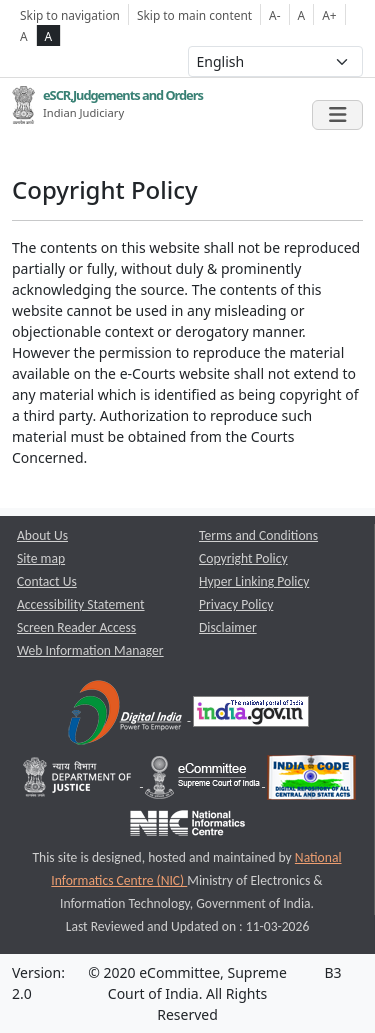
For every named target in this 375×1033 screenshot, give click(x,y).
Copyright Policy (243, 558)
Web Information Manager (90, 650)
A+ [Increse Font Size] (329, 15)
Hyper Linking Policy (254, 581)
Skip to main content (194, 15)
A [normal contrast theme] (24, 36)
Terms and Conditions (258, 535)
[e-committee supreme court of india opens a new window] (204, 781)
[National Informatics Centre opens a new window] (187, 827)
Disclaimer (228, 627)
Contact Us (47, 581)
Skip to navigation (70, 15)
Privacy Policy (236, 604)
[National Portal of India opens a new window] (251, 715)
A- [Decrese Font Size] (274, 15)
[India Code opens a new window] (311, 781)
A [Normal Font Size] (302, 15)
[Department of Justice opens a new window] (79, 781)
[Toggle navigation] (337, 115)
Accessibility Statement (81, 604)
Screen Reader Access (76, 627)
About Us (42, 535)
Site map (41, 558)
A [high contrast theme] (49, 36)
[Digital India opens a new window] (126, 715)
